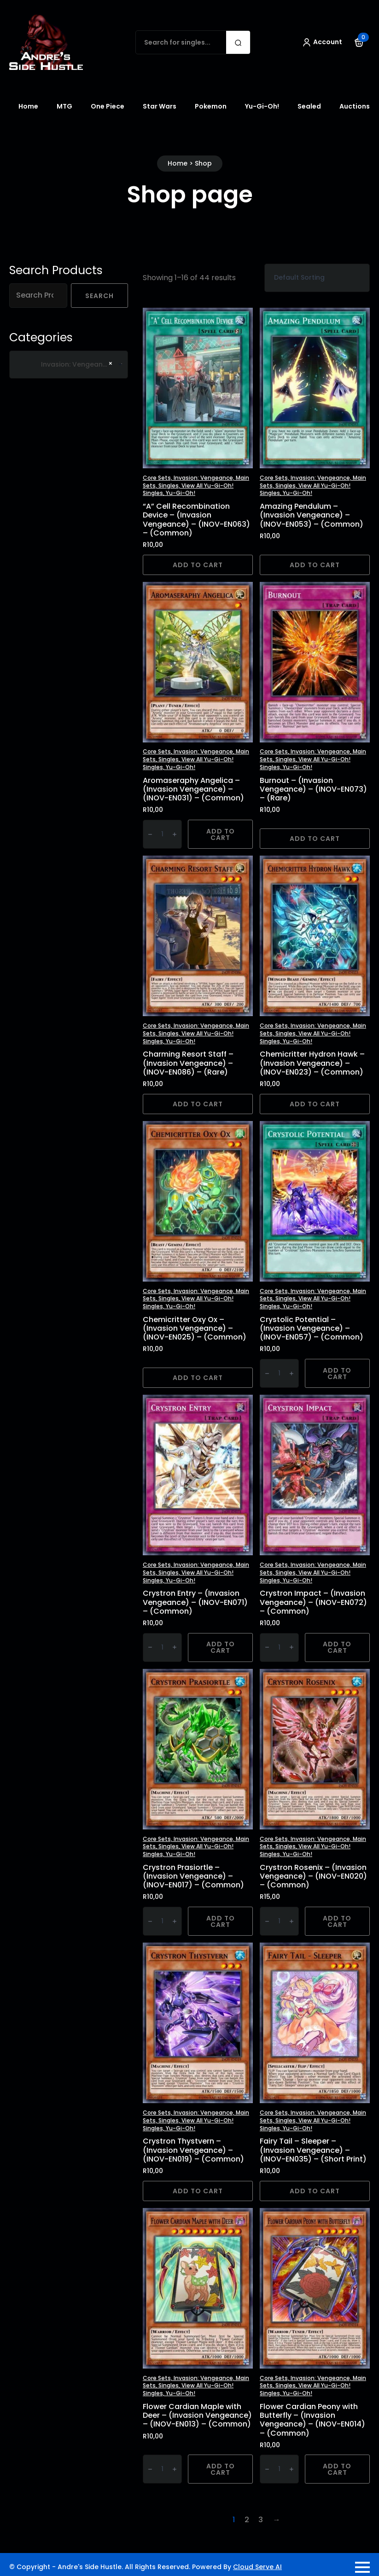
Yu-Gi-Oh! (262, 106)
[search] (238, 43)
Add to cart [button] (198, 564)
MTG (64, 106)
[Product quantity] (162, 834)
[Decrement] (150, 834)
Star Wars (159, 106)
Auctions (354, 106)
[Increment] (174, 834)
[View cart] (359, 42)
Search (99, 295)
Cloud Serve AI (257, 2566)
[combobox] (68, 365)
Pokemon (211, 106)
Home (28, 106)
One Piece (107, 106)
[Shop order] (317, 278)
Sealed (309, 106)
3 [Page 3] (260, 2519)
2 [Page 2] (247, 2519)
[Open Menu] (362, 2567)
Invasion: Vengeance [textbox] (66, 364)
